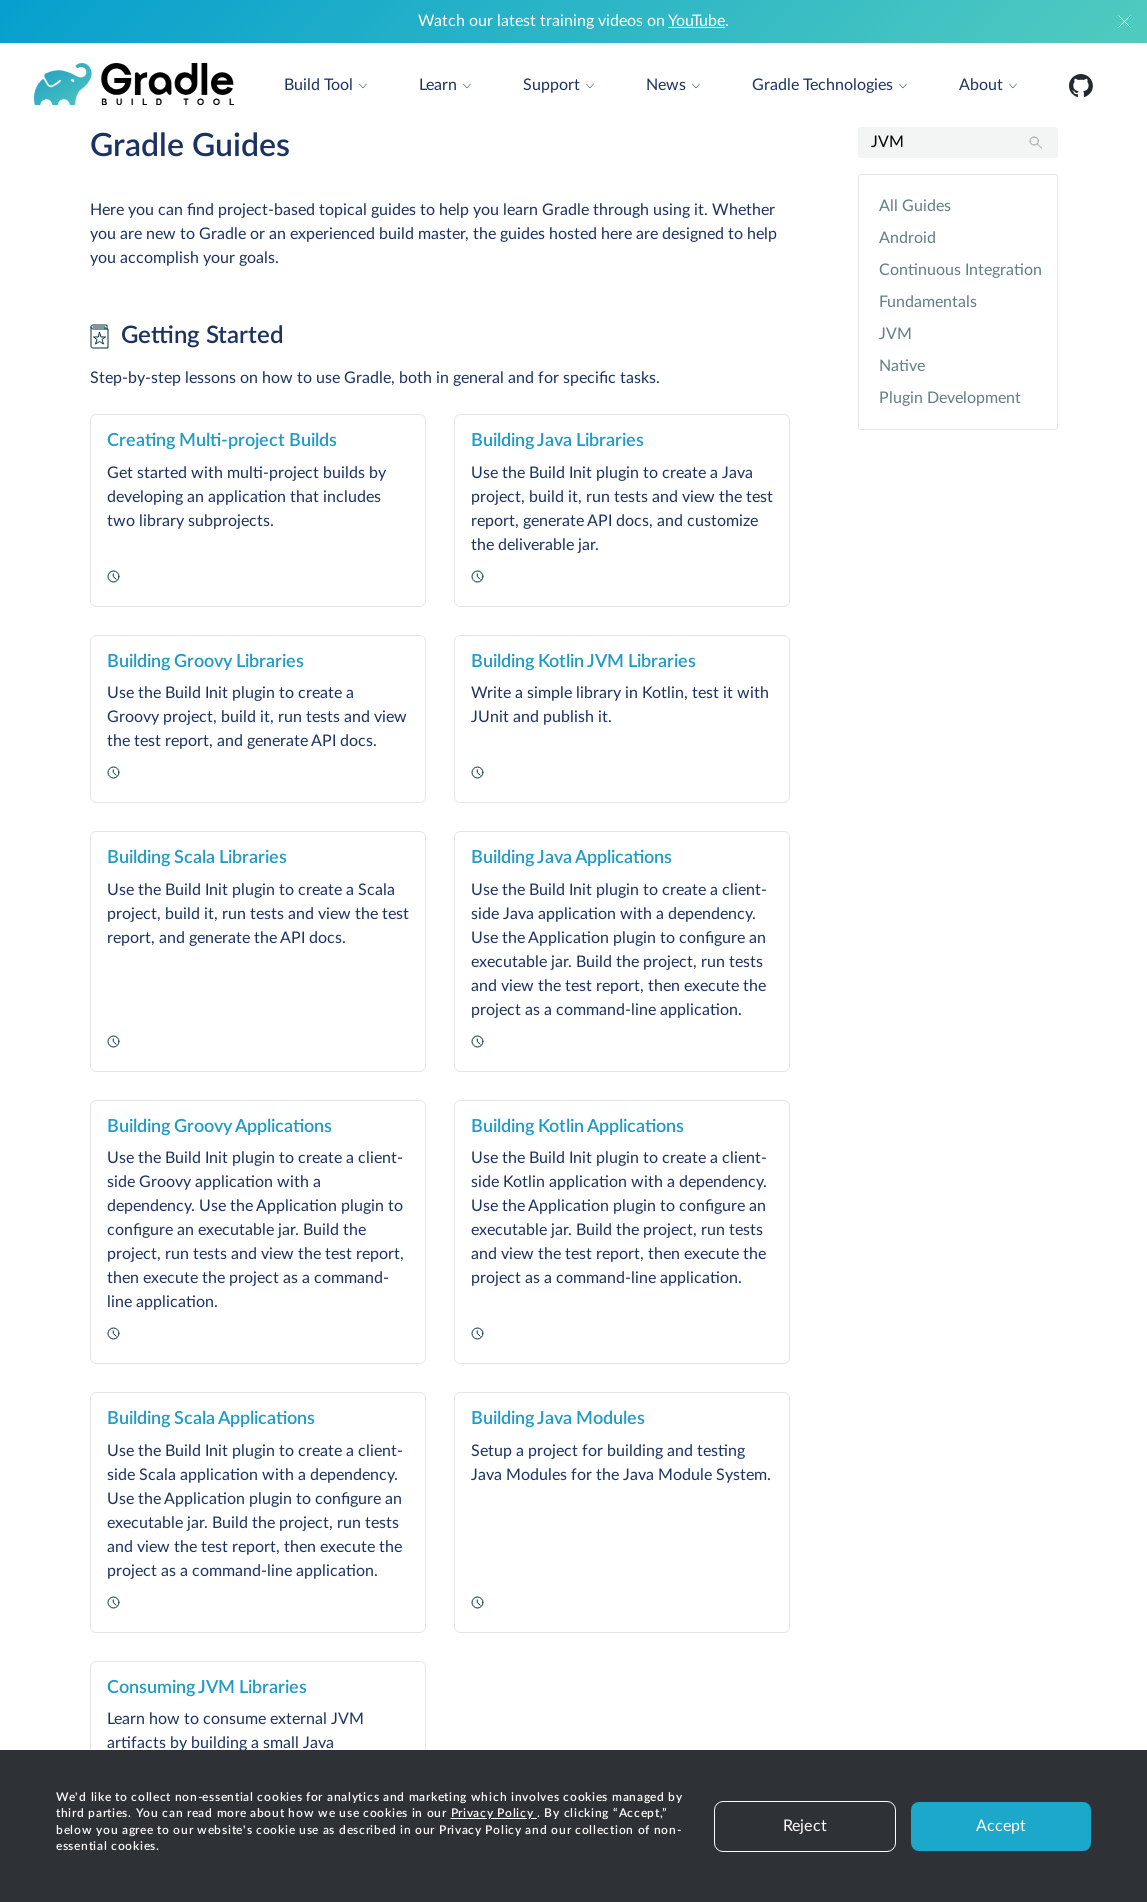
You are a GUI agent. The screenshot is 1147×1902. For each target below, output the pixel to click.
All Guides (915, 206)
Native (902, 366)
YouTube (696, 21)
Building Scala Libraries (197, 858)
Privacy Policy (494, 1813)
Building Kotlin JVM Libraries (583, 662)
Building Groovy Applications (219, 1127)
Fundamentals (928, 302)
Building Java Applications (571, 858)
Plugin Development (950, 398)
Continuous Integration (958, 270)
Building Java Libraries (557, 441)
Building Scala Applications (211, 1419)
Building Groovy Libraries (205, 662)
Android (907, 238)
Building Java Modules (558, 1419)
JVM (895, 334)
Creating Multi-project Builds (222, 441)
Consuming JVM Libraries (207, 1688)
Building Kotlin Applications (577, 1127)
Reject (805, 1826)
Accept (1001, 1826)
